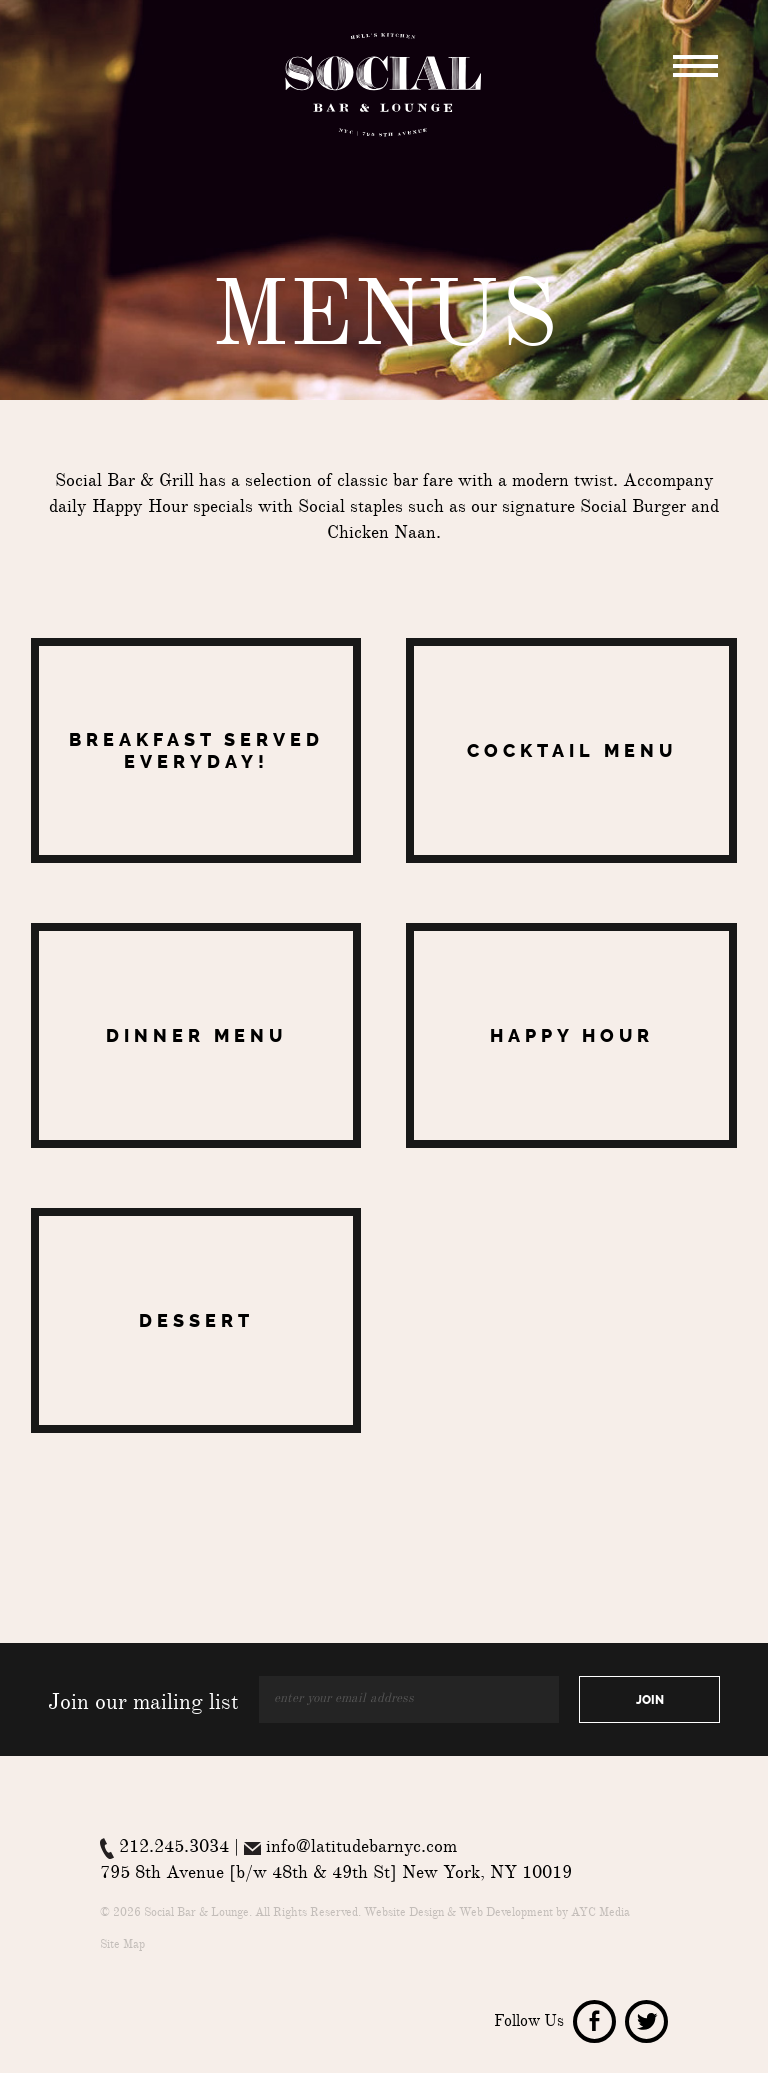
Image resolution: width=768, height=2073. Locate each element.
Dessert (196, 1321)
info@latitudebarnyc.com (361, 1849)
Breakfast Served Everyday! (196, 751)
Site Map (122, 1946)
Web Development (506, 1914)
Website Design (404, 1914)
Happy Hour (572, 1036)
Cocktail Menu (572, 751)
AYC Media (600, 1914)
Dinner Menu (196, 1036)
